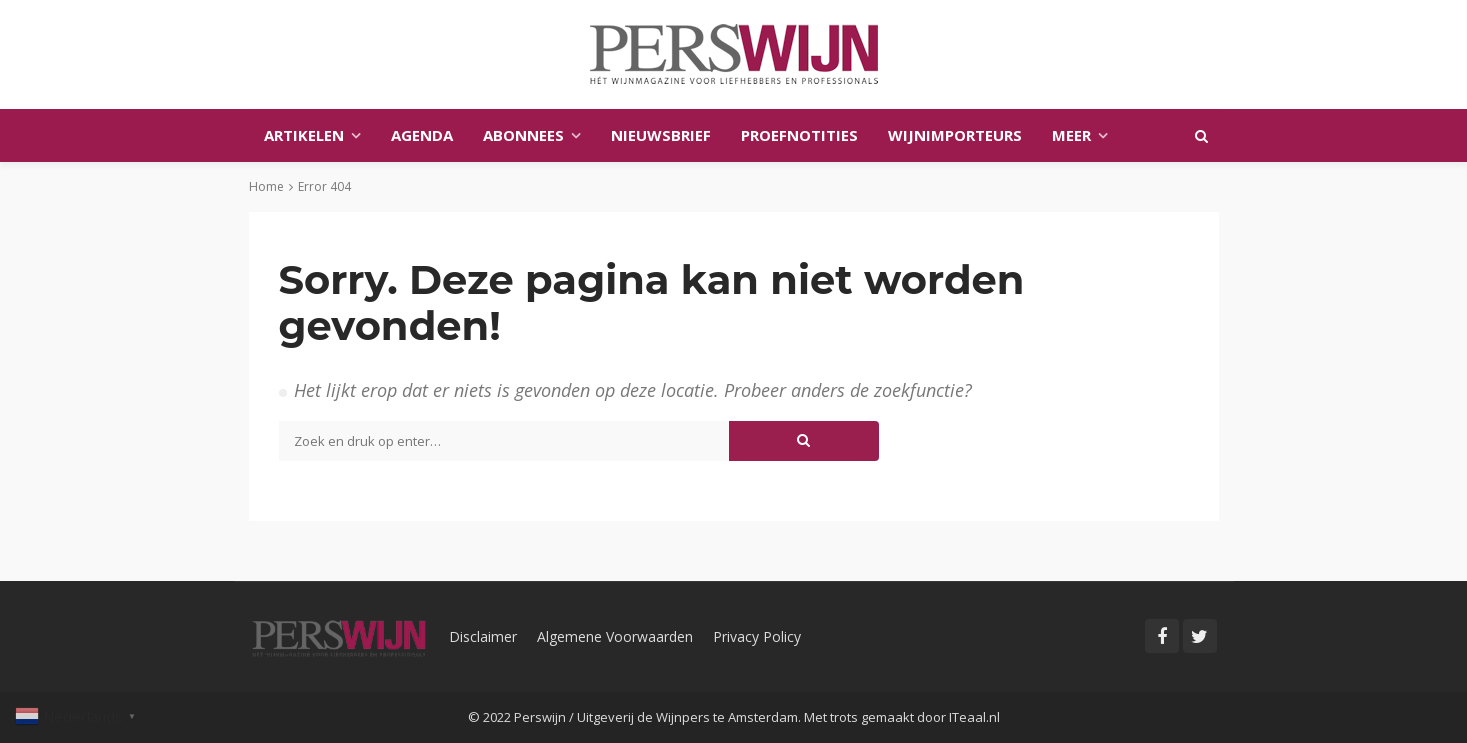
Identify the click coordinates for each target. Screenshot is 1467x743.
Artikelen (304, 135)
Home (266, 186)
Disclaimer (483, 636)
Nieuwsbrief (661, 135)
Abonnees (523, 135)
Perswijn (540, 717)
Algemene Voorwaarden (615, 636)
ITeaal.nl (974, 717)
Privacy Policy (757, 636)
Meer (1071, 135)
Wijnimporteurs (955, 135)
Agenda (422, 135)
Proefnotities (799, 135)
